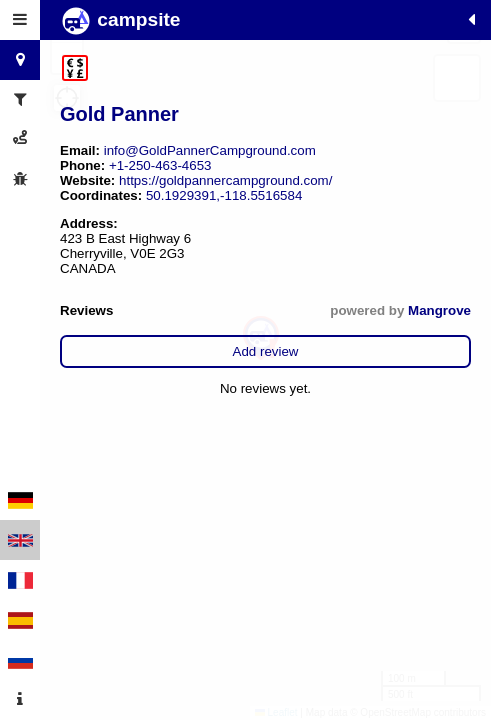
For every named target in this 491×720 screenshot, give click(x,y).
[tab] (20, 20)
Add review (266, 351)
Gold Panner (119, 114)
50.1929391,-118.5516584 (224, 195)
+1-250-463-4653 (160, 165)
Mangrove (439, 310)
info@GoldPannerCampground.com (210, 150)
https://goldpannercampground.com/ (225, 180)
